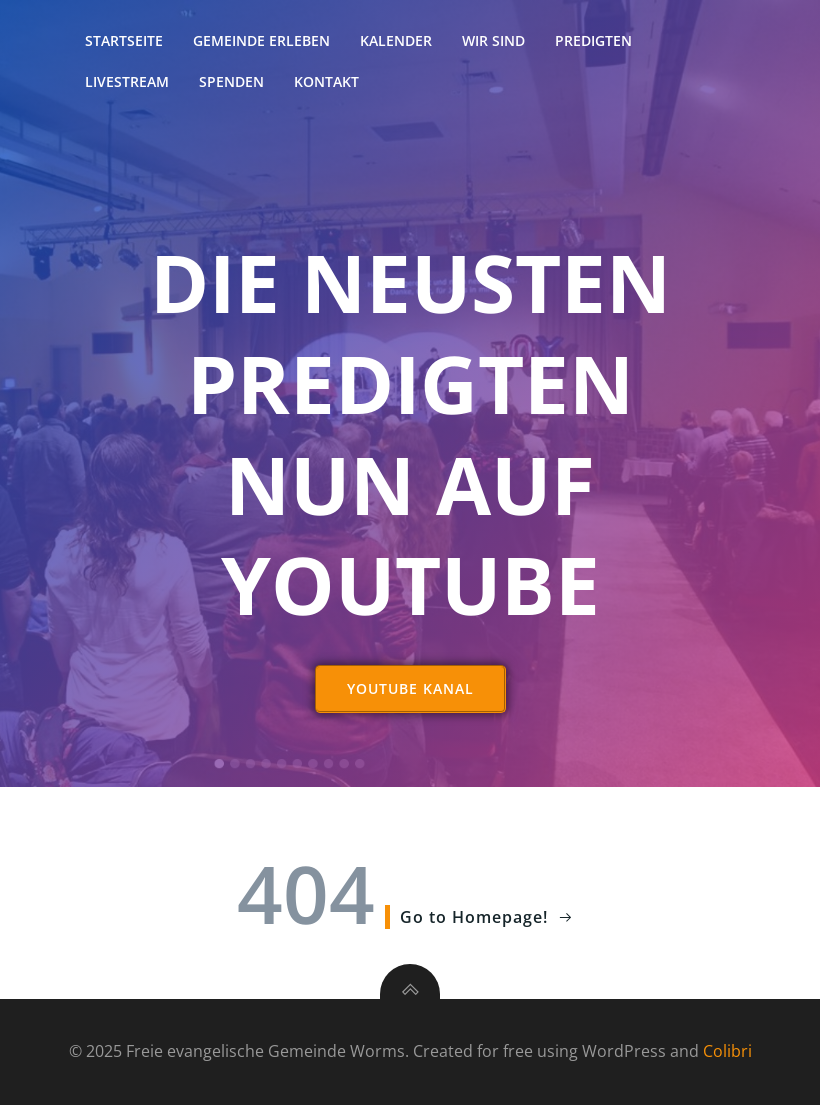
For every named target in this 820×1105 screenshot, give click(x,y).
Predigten (593, 40)
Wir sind (493, 40)
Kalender (396, 40)
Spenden (231, 81)
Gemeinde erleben (261, 40)
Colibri (727, 1051)
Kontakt (326, 81)
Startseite (124, 40)
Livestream (127, 81)
